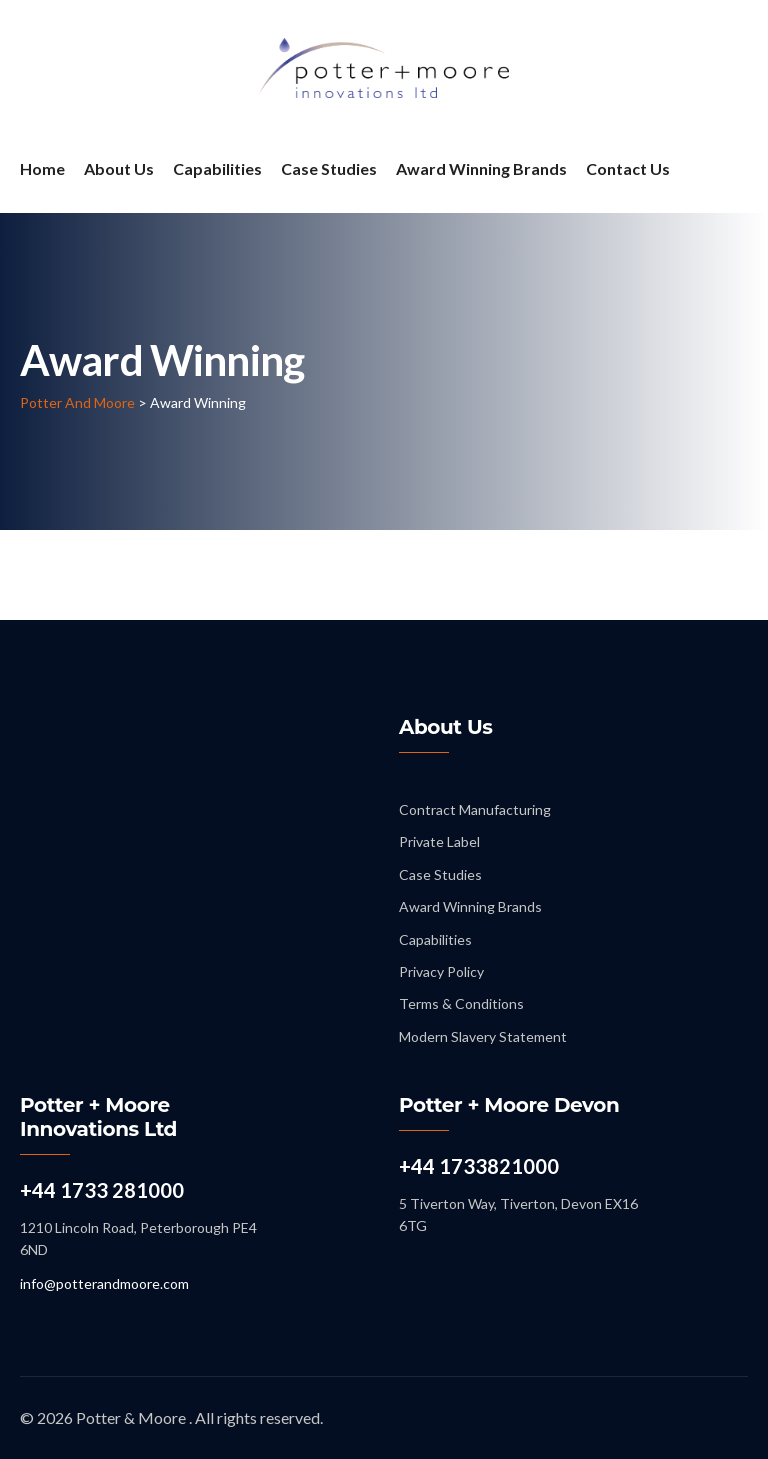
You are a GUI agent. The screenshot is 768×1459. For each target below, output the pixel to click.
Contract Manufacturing (475, 809)
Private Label (439, 841)
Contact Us (628, 168)
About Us (119, 168)
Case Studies (329, 168)
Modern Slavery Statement (483, 1036)
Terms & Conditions (461, 1003)
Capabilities (217, 168)
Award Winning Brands (481, 168)
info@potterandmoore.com (104, 1283)
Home (42, 168)
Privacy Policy (441, 971)
